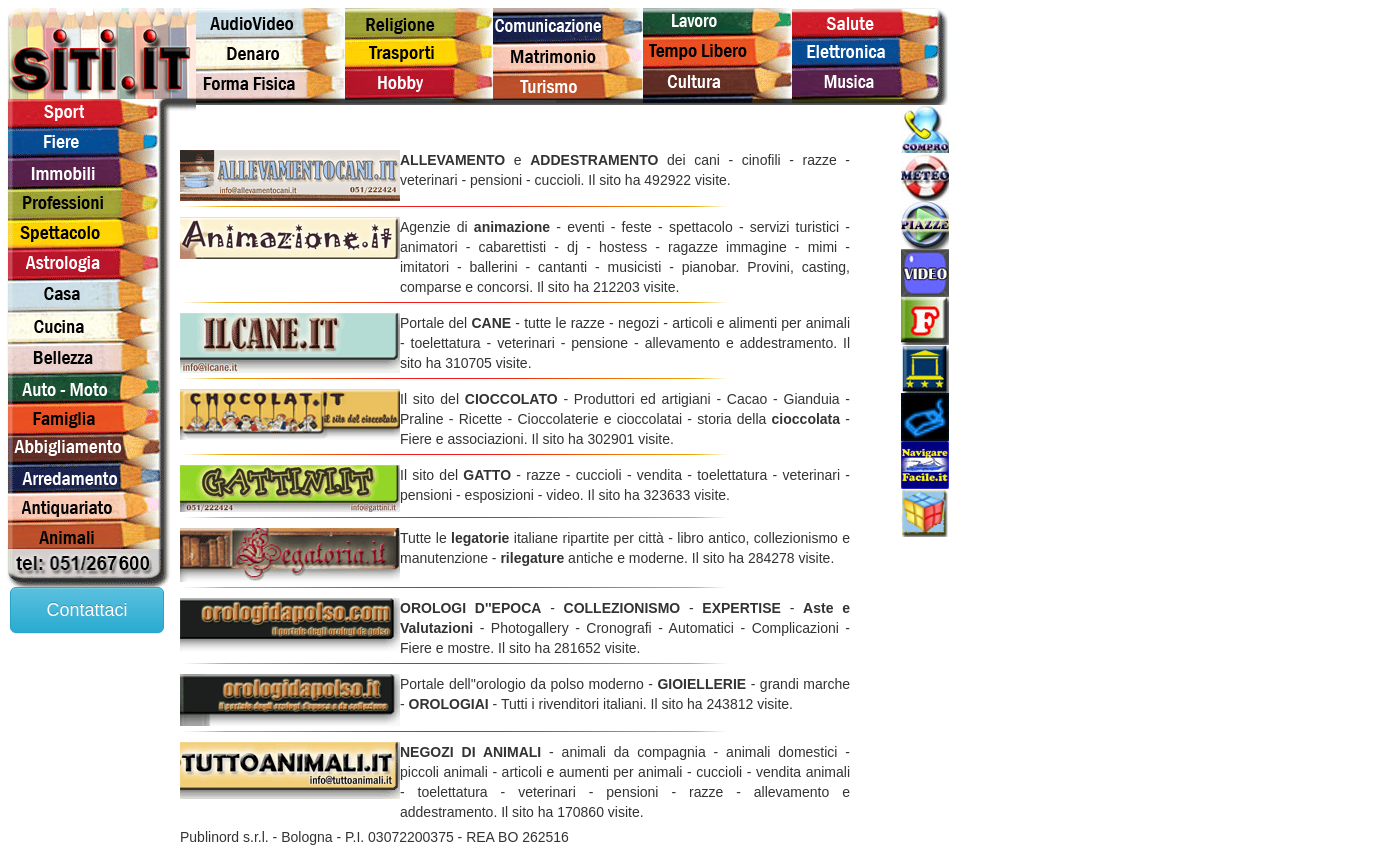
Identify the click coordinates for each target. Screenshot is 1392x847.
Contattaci (86, 610)
